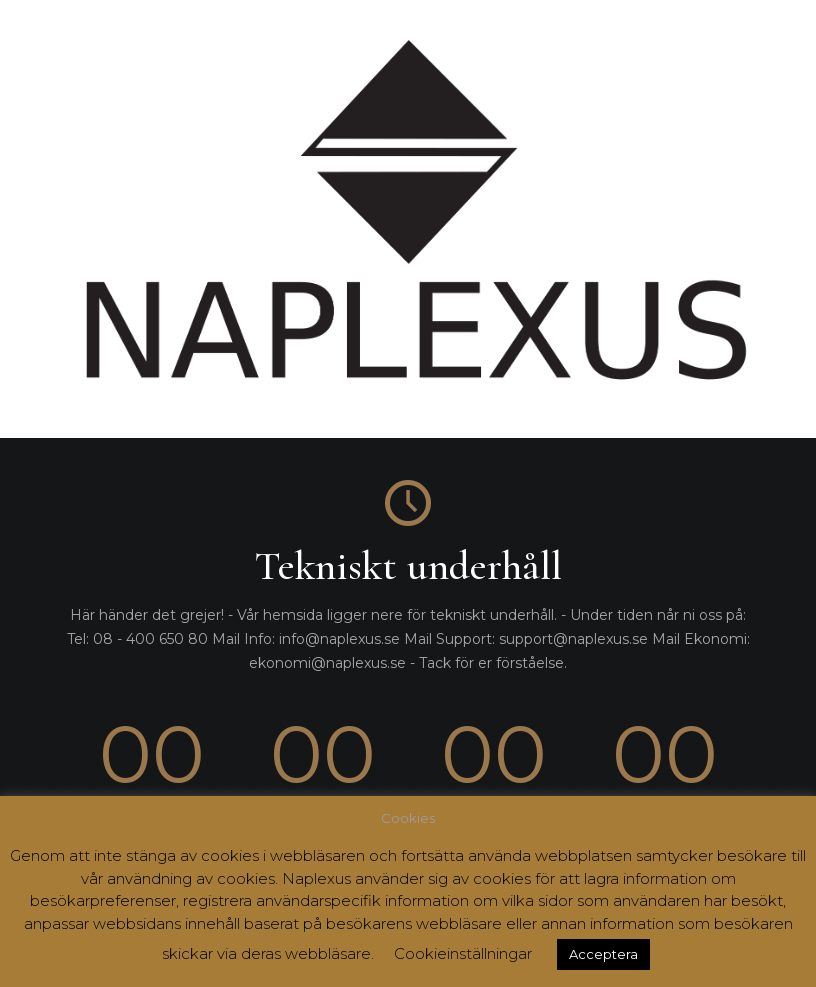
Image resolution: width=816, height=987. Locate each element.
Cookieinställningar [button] (463, 953)
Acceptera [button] (603, 954)
